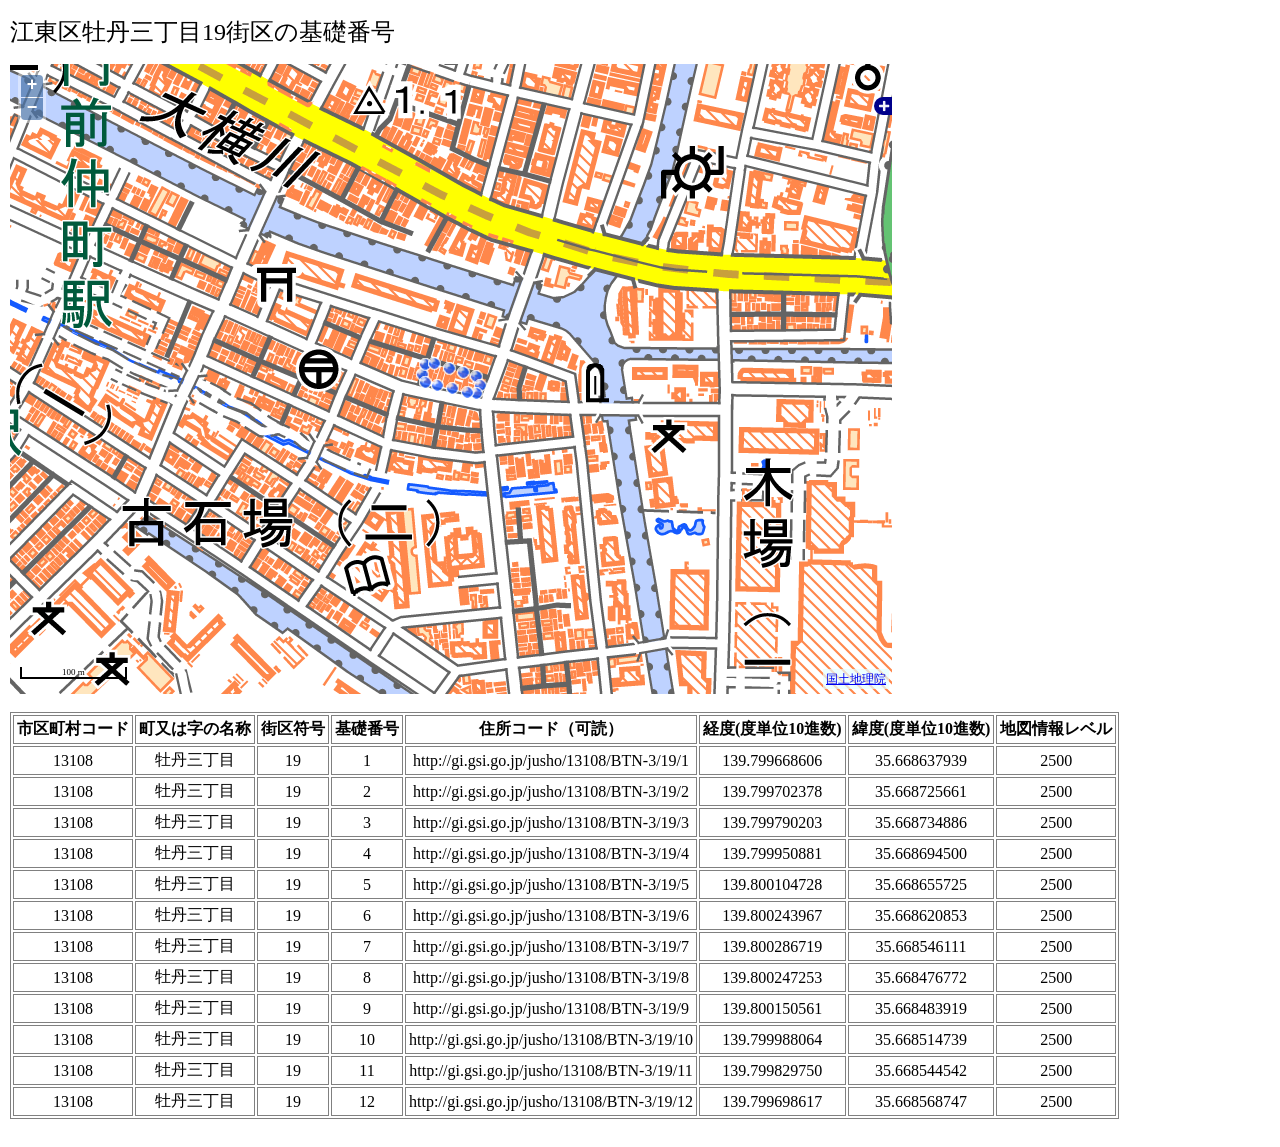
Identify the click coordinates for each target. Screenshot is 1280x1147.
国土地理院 (856, 679)
